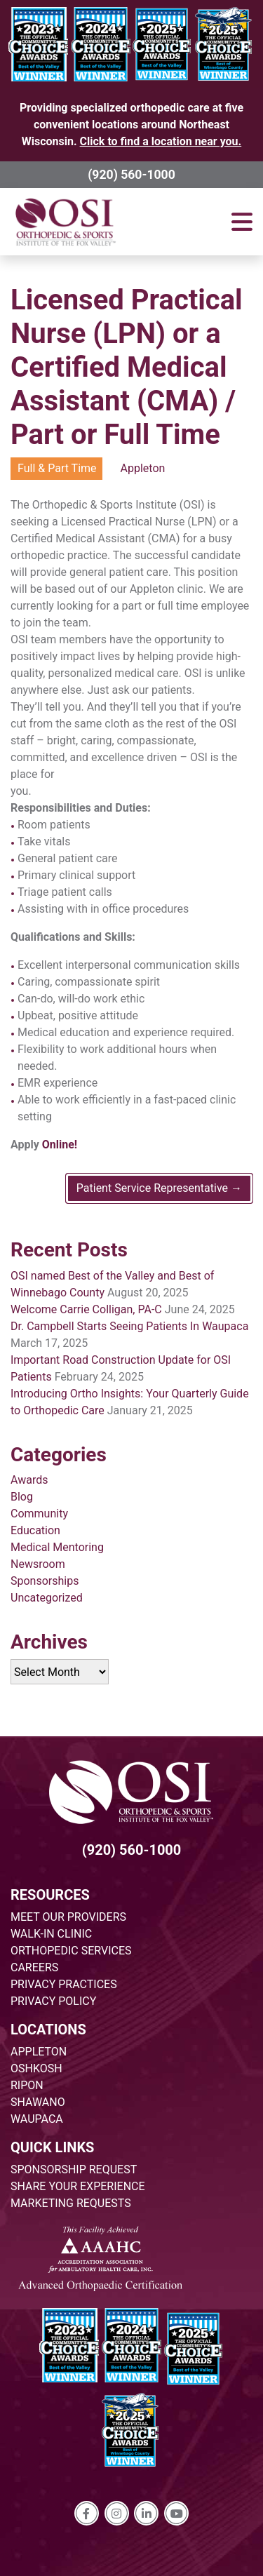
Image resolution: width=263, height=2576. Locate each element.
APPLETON (39, 2051)
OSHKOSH (36, 2068)
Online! (59, 1144)
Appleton (143, 468)
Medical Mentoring (57, 1547)
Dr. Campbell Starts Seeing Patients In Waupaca (129, 1326)
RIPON (27, 2085)
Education (35, 1530)
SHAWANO (38, 2102)
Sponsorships (45, 1581)
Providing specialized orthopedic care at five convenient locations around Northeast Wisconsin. (131, 124)
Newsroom (38, 1564)
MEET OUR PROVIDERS (68, 1917)
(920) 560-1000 (131, 175)
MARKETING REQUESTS (71, 2203)
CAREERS (34, 1967)
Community (39, 1513)
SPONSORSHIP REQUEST (74, 2169)
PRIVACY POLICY (53, 2001)
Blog (22, 1496)
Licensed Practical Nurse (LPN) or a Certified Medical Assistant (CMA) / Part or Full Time (127, 367)
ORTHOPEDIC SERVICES (71, 1950)
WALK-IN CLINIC (51, 1933)
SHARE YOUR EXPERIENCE (78, 2186)
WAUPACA (37, 2119)
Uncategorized (47, 1597)
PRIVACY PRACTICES (64, 1984)
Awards (29, 1480)
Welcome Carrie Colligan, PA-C (86, 1309)
